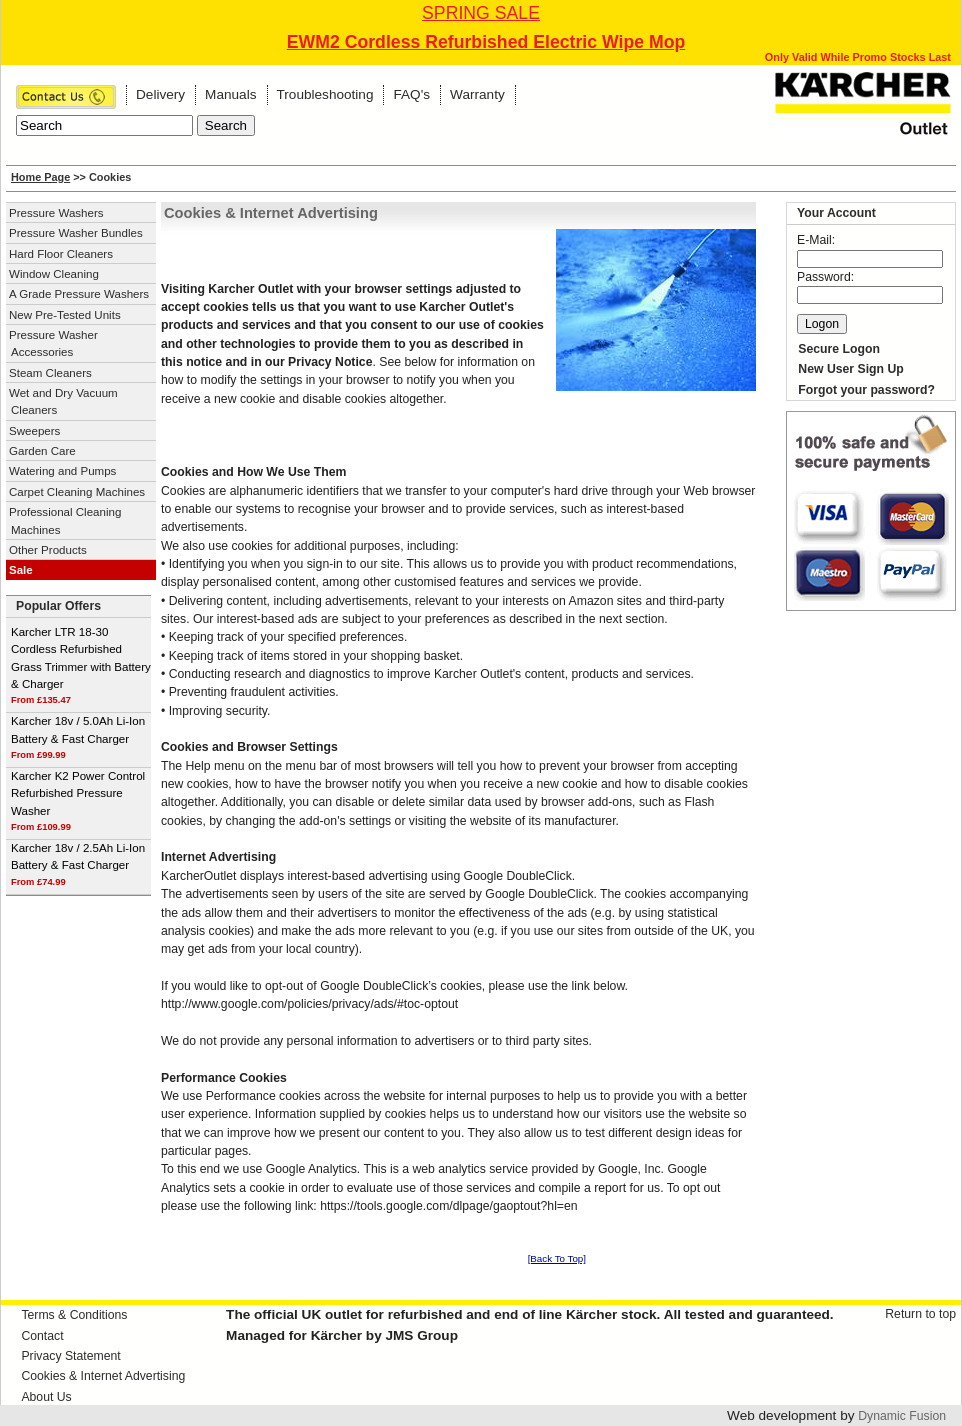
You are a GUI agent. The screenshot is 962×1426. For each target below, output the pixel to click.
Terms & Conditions (74, 1315)
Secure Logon (839, 349)
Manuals (230, 94)
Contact (42, 1336)
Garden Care (42, 451)
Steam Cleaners (50, 373)
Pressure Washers (56, 213)
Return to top (920, 1314)
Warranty (477, 94)
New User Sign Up (850, 369)
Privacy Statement (70, 1356)
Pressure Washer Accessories (53, 343)
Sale (21, 570)
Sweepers (34, 431)
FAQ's (411, 94)
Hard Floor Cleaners (61, 254)
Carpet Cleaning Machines (77, 492)
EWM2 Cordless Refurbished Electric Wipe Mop (486, 42)
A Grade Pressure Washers (79, 294)
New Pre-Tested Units (65, 315)
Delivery (160, 94)
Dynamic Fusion (902, 1416)
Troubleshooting (325, 94)
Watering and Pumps (62, 471)
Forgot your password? (866, 390)
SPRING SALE (481, 13)
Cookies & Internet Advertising (103, 1376)
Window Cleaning (54, 274)
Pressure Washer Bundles (76, 233)
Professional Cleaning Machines (65, 520)
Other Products (48, 550)
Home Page (40, 177)
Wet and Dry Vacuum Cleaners (63, 401)
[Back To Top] (557, 1258)
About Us (46, 1397)
